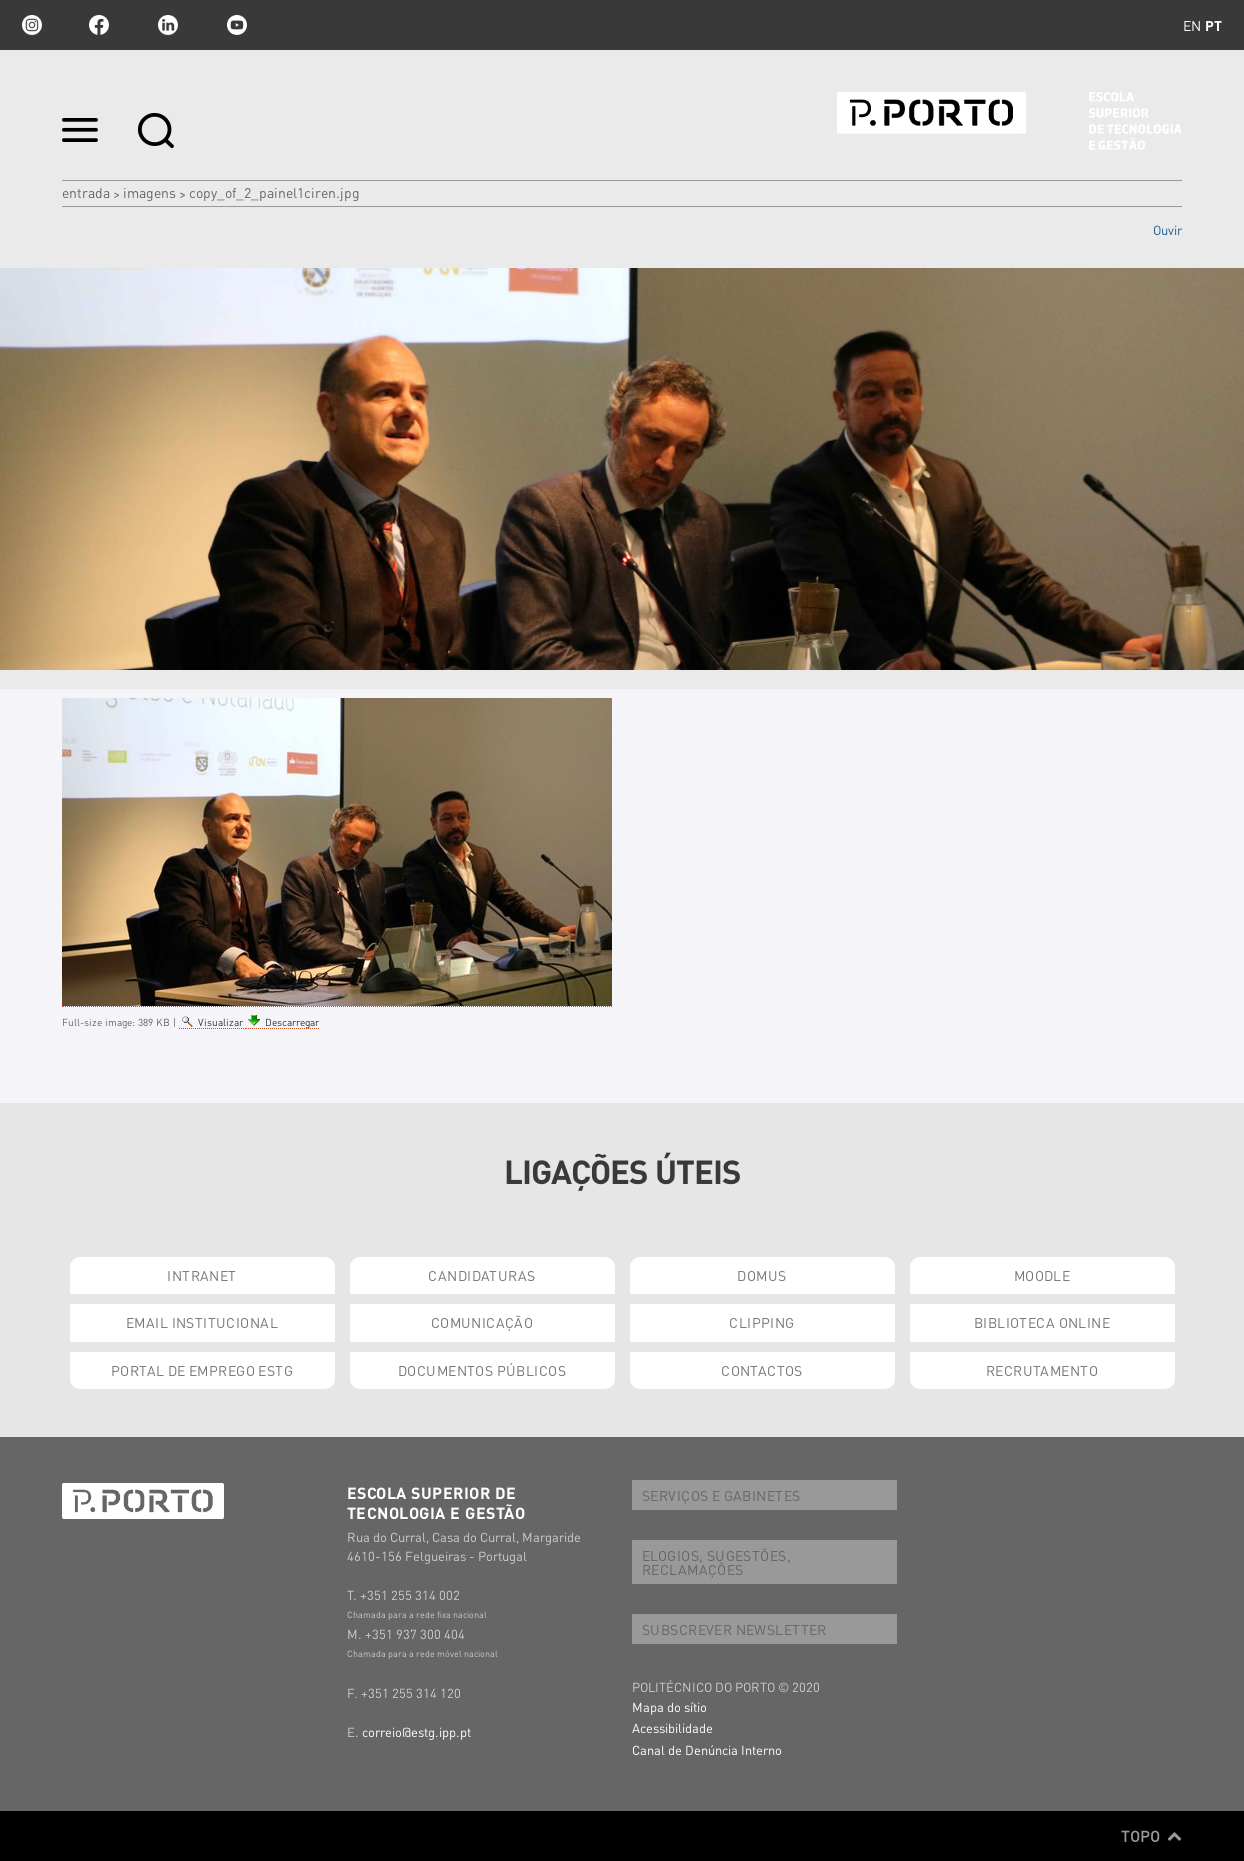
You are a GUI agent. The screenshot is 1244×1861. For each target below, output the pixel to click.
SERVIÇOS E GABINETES (721, 1495)
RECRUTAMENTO (1042, 1370)
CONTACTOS (762, 1370)
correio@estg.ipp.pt (416, 1731)
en (1192, 25)
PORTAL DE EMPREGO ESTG (202, 1370)
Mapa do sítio (669, 1706)
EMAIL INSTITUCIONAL (202, 1322)
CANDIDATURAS (481, 1275)
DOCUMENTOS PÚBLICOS (482, 1370)
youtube (237, 25)
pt (1213, 25)
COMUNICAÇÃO (482, 1322)
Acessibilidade (672, 1727)
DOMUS (761, 1275)
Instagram (30, 25)
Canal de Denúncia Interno (707, 1749)
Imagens (149, 192)
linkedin (168, 25)
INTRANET (201, 1275)
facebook (99, 25)
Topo (1151, 1836)
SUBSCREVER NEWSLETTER (734, 1629)
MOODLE (1042, 1275)
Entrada (86, 192)
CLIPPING (761, 1322)
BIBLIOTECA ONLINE (1042, 1322)
